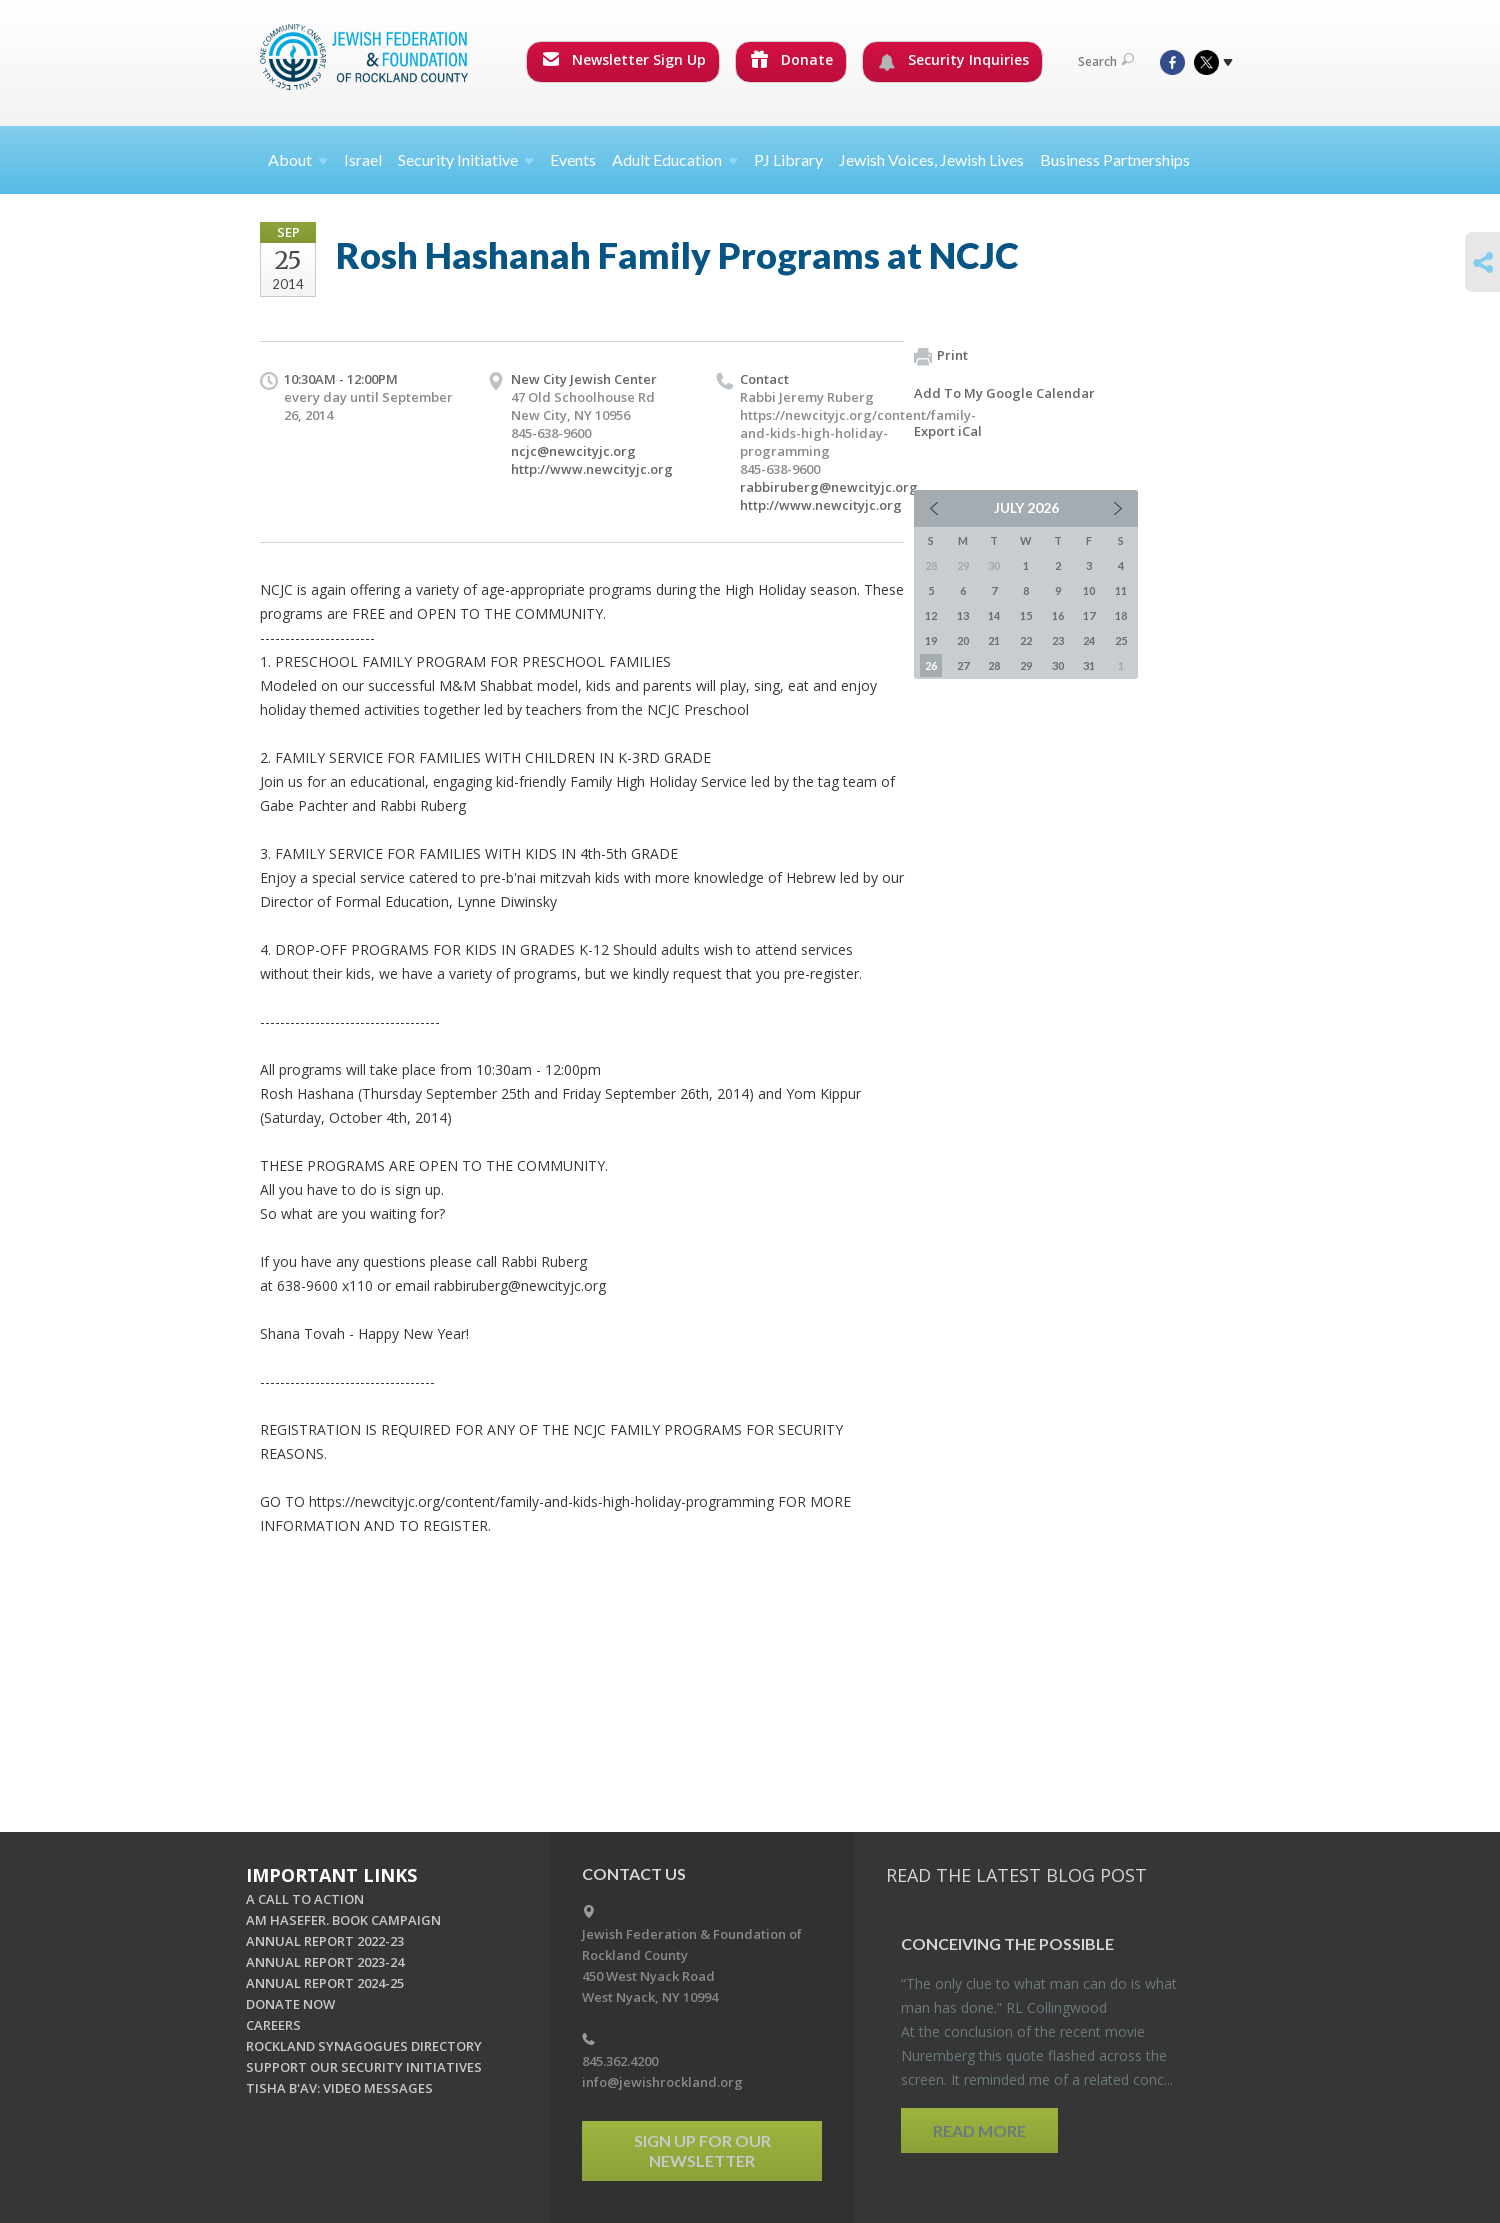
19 (931, 640)
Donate (792, 59)
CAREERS (273, 2025)
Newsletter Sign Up (624, 59)
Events (573, 159)
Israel (363, 159)
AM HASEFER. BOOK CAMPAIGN (343, 1920)
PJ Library (788, 159)
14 (994, 615)
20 (963, 640)
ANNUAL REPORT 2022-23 (325, 1941)
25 (1121, 640)
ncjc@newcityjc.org (573, 451)
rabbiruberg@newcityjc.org (829, 487)
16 (1058, 615)
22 (1026, 640)
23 (1058, 640)
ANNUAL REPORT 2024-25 (325, 1983)
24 (1089, 640)
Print (941, 356)
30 (1058, 665)
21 (994, 640)
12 (931, 615)
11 (1121, 590)
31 (1089, 665)
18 (1121, 615)
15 (1026, 615)
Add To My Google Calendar (1004, 393)
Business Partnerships (1115, 159)
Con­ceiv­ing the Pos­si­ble (1007, 1943)
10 (1089, 590)
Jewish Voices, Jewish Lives (931, 159)
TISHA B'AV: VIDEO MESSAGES (339, 2088)
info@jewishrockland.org (662, 2082)
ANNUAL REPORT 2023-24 (325, 1962)
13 (963, 615)
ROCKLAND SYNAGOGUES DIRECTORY (364, 2046)
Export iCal (948, 431)
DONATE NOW (290, 2004)
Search (1106, 61)
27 (963, 665)
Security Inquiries (953, 60)
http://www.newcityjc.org (592, 469)
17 (1089, 615)
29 (1026, 665)
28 (994, 665)
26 (931, 665)
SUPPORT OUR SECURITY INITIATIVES (364, 2067)
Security (466, 159)
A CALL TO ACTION (305, 1899)
